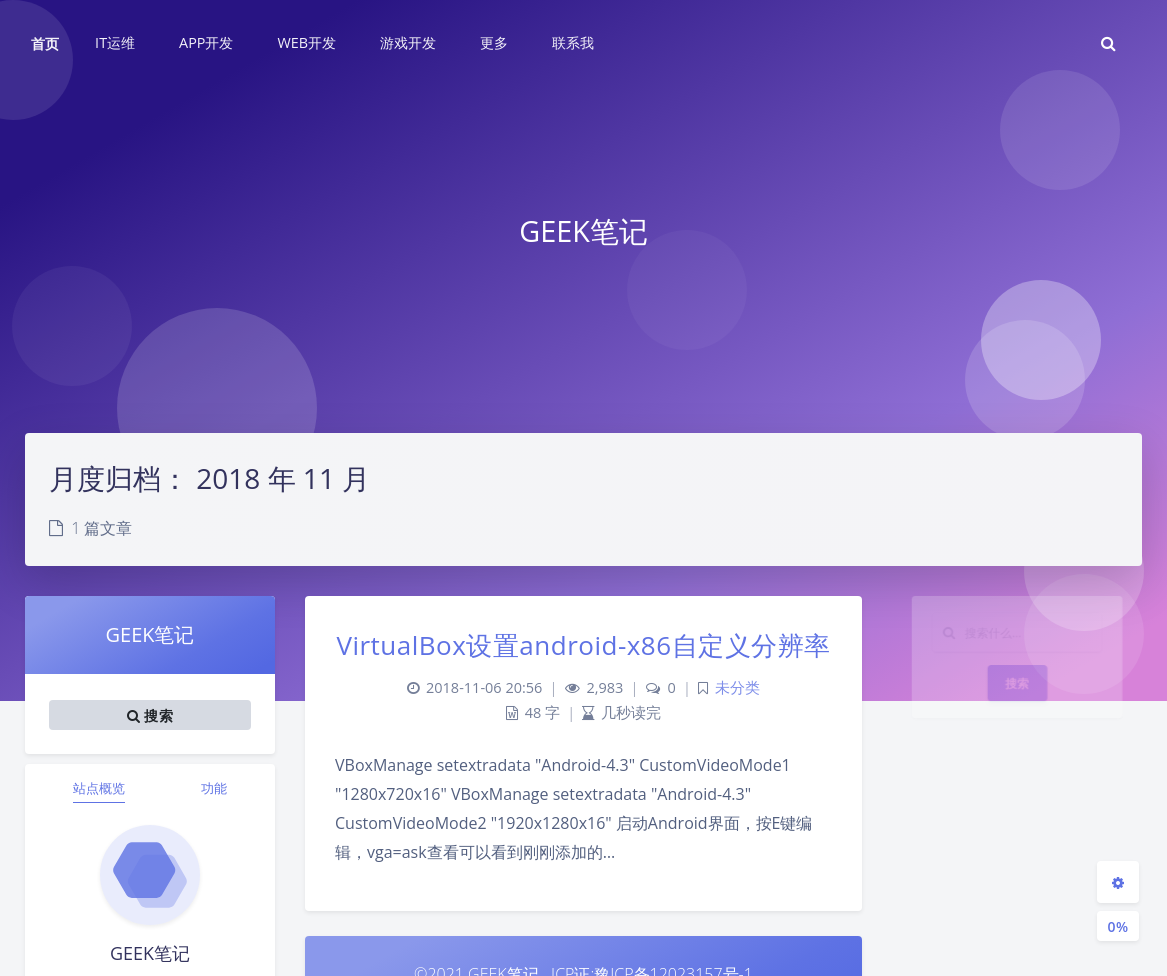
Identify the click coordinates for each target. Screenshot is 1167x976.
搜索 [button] (150, 715)
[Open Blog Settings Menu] (1118, 882)
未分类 (737, 687)
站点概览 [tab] (99, 788)
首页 (45, 43)
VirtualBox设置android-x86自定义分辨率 (583, 645)
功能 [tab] (214, 788)
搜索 (1017, 699)
